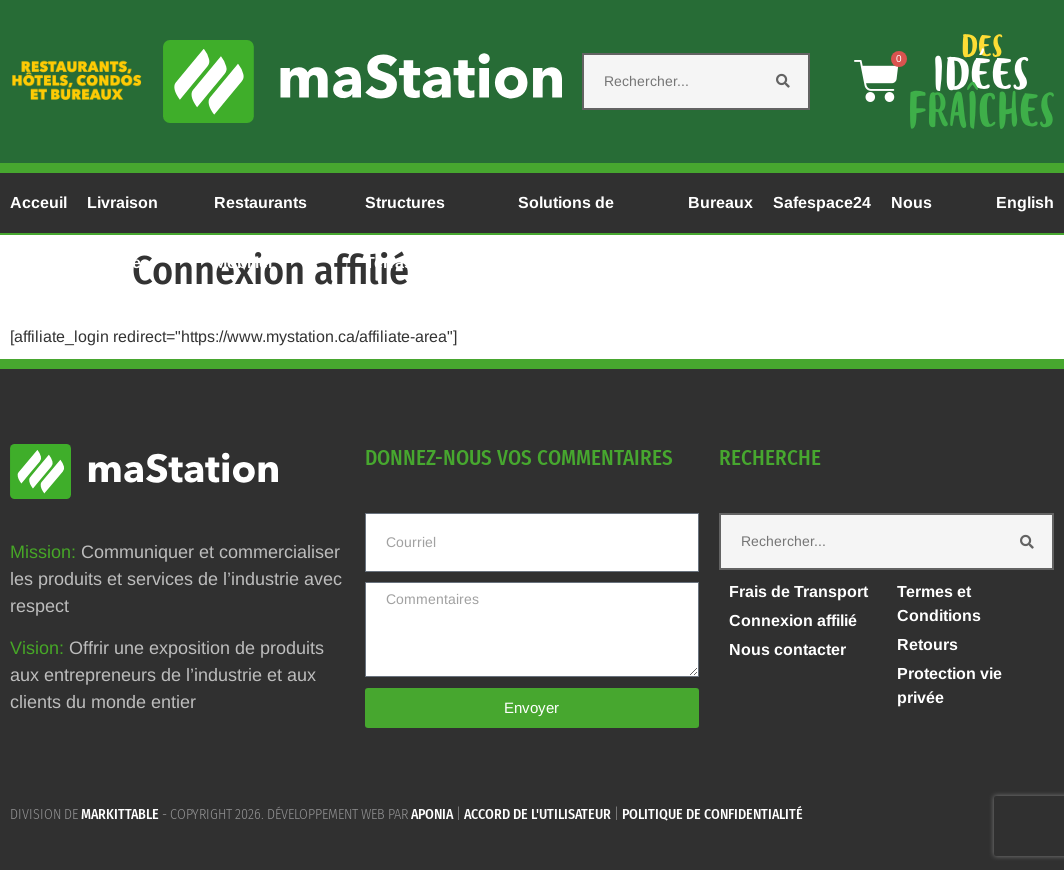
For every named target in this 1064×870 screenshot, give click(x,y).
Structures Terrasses (405, 213)
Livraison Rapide (122, 213)
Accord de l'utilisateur (537, 814)
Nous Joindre (920, 213)
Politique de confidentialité (712, 814)
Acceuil (38, 202)
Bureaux (720, 202)
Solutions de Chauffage (566, 213)
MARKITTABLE (120, 814)
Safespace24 (822, 202)
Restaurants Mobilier (260, 213)
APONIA (432, 814)
